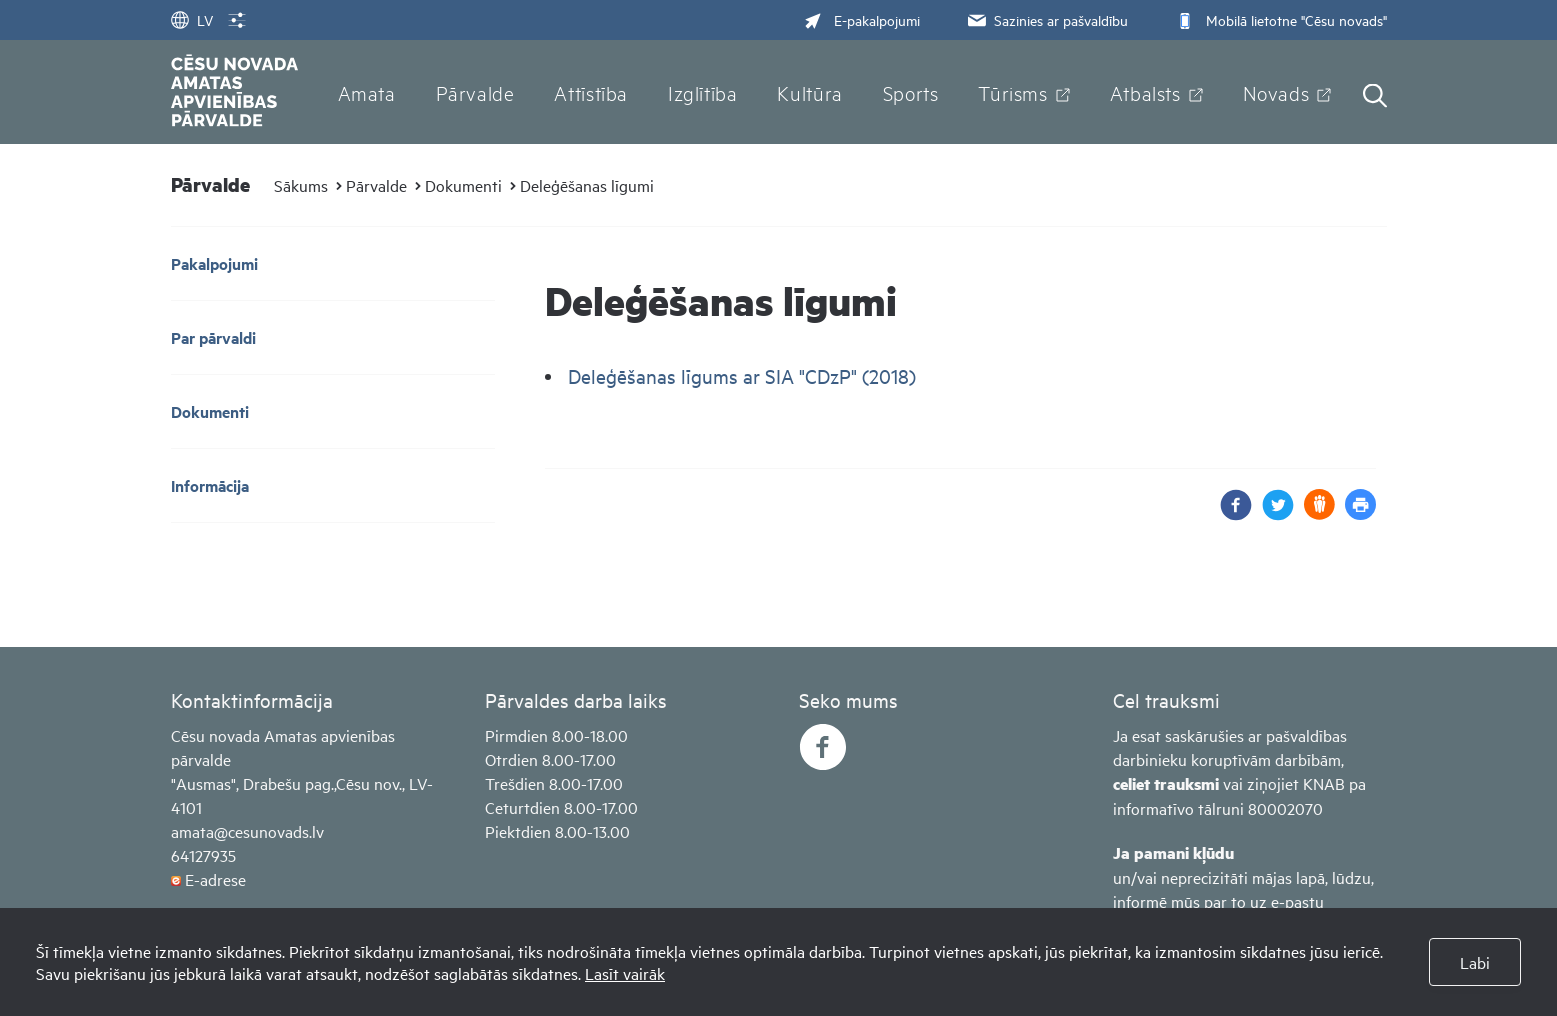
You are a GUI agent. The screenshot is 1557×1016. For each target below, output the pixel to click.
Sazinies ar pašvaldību (1046, 19)
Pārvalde (475, 92)
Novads (1276, 92)
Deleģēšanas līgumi (587, 185)
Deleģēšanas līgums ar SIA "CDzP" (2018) (742, 375)
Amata (367, 92)
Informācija (210, 485)
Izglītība (703, 92)
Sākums (301, 185)
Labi (1475, 962)
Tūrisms (1012, 92)
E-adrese (215, 879)
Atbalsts (1145, 92)
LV (192, 19)
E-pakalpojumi (862, 19)
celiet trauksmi (1166, 783)
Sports (911, 92)
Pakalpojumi (214, 263)
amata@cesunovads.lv (247, 831)
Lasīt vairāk (625, 973)
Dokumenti (463, 185)
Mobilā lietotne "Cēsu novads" (1279, 19)
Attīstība (591, 92)
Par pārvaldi (213, 337)
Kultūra (809, 92)
